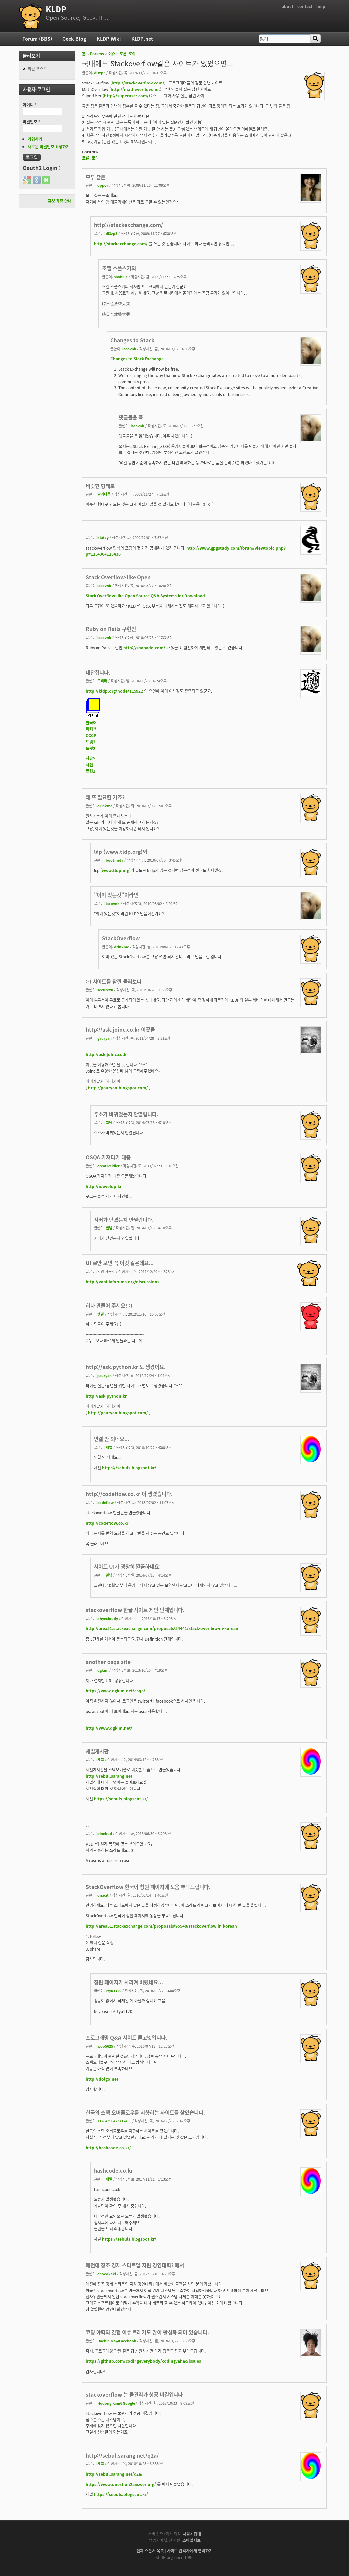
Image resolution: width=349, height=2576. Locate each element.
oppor (102, 185)
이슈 (111, 54)
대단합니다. (98, 672)
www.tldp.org (115, 870)
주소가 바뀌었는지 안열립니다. (126, 1114)
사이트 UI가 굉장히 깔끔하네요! (127, 1566)
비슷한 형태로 (100, 486)
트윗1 (90, 742)
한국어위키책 (91, 726)
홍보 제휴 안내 (60, 201)
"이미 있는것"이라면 (116, 895)
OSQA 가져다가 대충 (108, 1157)
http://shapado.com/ (144, 648)
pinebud (104, 1833)
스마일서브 (191, 2540)
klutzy (103, 537)
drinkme (104, 805)
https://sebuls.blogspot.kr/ (129, 1468)
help (320, 6)
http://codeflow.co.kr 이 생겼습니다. (129, 1494)
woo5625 (105, 2046)
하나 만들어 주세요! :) (109, 1305)
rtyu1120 (113, 1990)
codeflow (105, 1502)
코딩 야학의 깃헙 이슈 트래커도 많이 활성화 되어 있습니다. (147, 2332)
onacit (103, 1895)
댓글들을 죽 (131, 417)
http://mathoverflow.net (135, 89)
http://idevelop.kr (104, 1186)
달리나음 (104, 494)
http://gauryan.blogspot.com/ (118, 1088)
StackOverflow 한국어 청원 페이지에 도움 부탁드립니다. (148, 1886)
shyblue (121, 276)
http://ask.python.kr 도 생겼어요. (126, 1367)
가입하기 (35, 139)
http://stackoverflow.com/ (138, 83)
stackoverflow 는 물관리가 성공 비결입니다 (134, 2394)
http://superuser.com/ (126, 96)
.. (87, 1825)
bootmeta (114, 860)
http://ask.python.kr (106, 1396)
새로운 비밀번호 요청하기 (49, 147)
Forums (97, 54)
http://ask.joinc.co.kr (107, 1054)
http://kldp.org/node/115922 (114, 691)
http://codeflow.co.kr (107, 1523)
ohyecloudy (107, 1618)
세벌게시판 (97, 1751)
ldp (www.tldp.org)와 (120, 851)
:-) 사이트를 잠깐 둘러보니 (113, 981)
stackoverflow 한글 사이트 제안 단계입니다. (135, 1610)
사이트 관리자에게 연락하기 (190, 2551)
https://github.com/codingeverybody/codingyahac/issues (143, 2361)
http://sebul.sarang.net (109, 1776)
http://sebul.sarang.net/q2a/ (122, 2455)
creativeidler (108, 1165)
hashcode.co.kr (113, 2170)
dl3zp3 (99, 72)
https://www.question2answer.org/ (121, 2484)
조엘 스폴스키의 (119, 268)
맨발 (100, 1314)
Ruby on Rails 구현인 (111, 629)
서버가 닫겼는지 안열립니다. (124, 1219)
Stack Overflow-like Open (118, 577)
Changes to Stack (132, 340)
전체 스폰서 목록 (150, 2551)
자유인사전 (91, 761)
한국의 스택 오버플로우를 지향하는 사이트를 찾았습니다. (145, 2112)
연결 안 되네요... (111, 1439)
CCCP (91, 735)
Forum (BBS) (37, 38)
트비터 (102, 680)
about (287, 6)
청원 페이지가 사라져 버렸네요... (128, 1982)
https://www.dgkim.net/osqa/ (115, 1691)
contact (304, 6)
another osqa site (108, 1662)
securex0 (105, 989)
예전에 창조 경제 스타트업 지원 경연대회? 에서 (135, 2265)
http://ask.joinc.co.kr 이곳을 (120, 1029)
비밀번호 (31, 122)
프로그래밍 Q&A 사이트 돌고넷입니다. (126, 2037)
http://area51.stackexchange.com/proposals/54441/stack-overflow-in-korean (162, 1628)
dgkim (102, 1670)
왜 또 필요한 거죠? (105, 797)
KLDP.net (142, 38)
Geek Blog (74, 38)
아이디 (30, 105)
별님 (109, 1122)
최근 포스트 (37, 69)
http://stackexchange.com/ (128, 225)
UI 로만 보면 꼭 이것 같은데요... (120, 1263)
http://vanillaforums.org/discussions (122, 1282)
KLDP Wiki (109, 38)
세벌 (109, 1447)
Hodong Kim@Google (116, 2403)
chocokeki (106, 2273)
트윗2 (90, 748)
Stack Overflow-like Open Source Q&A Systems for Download (145, 596)
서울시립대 (192, 2534)
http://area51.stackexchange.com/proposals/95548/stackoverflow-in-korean (161, 1926)
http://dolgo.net (102, 2079)
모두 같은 (95, 177)
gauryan (104, 1038)
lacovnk (129, 348)
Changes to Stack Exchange (137, 359)
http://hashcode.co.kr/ (108, 2148)
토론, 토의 (127, 54)
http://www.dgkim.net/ (109, 1728)
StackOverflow (121, 938)
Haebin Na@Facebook (116, 2340)
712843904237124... (114, 2120)
